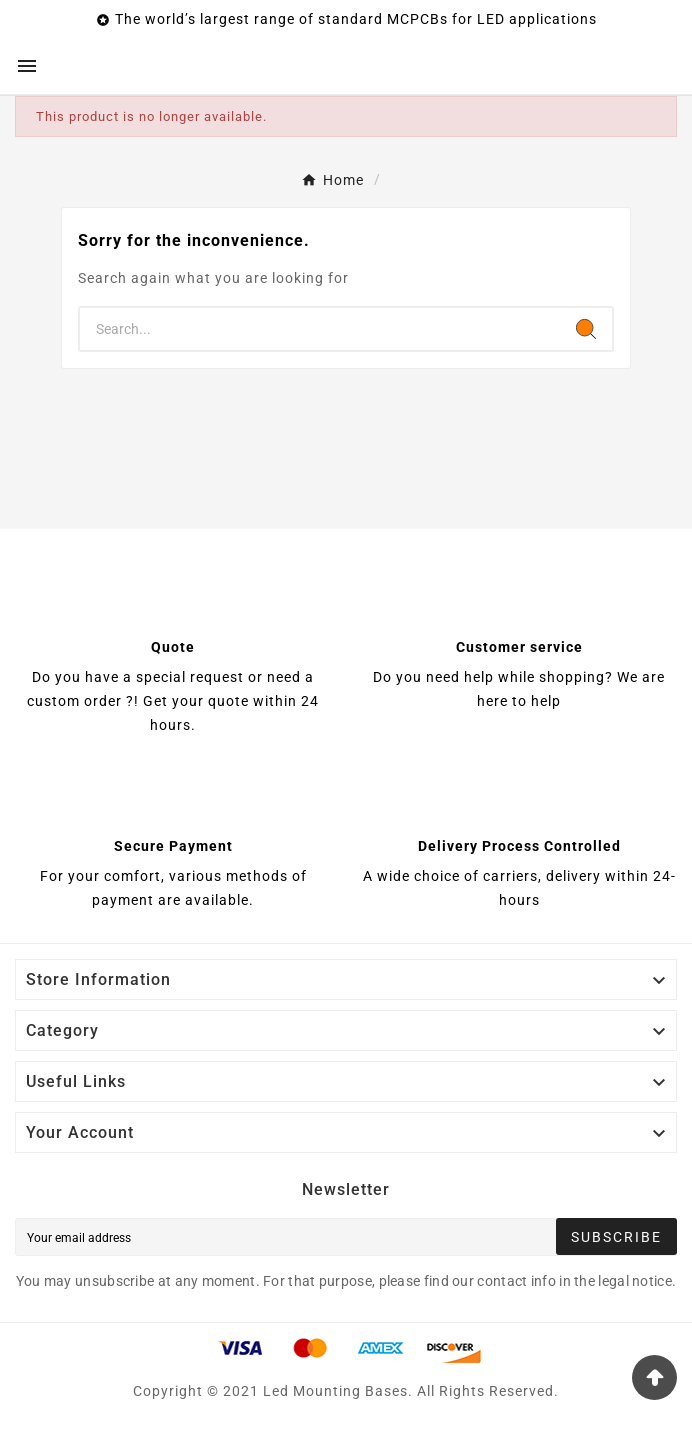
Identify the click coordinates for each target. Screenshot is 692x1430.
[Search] (320, 329)
